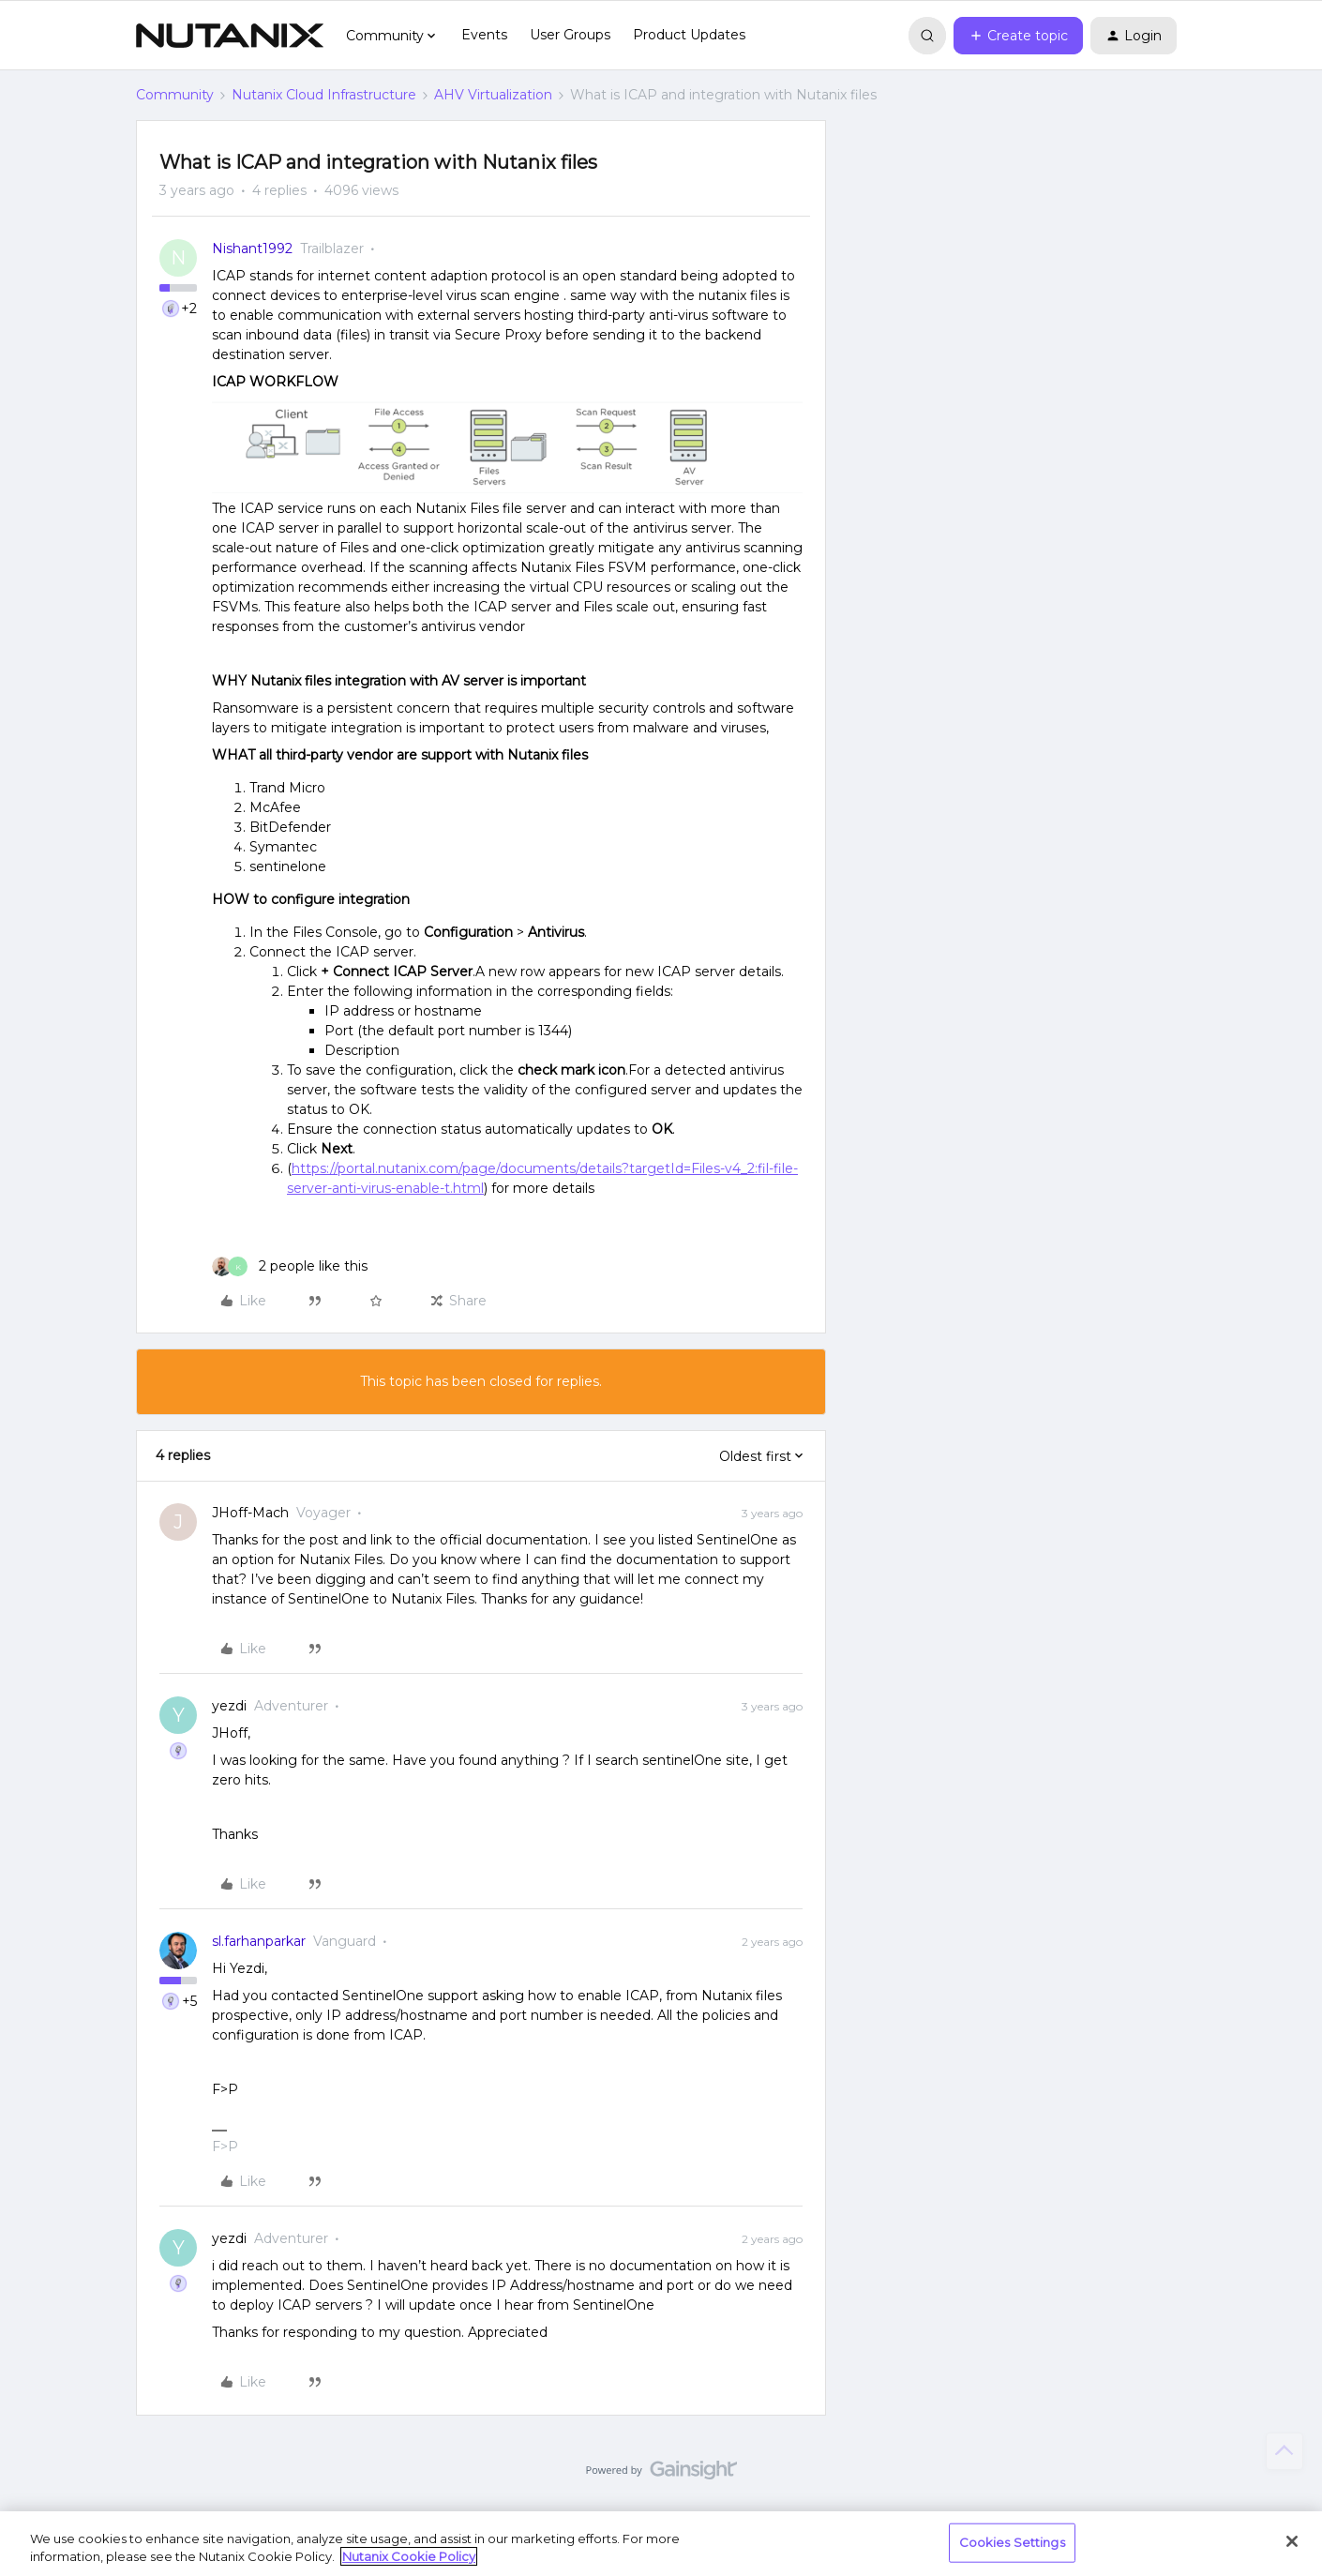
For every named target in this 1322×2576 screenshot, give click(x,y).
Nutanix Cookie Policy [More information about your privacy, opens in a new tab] (408, 2556)
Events (484, 34)
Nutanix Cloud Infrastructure (324, 94)
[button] (1018, 35)
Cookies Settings (1012, 2542)
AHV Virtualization (493, 94)
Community (175, 94)
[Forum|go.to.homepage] (229, 35)
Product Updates (689, 34)
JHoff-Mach (250, 1512)
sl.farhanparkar (259, 1941)
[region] (661, 2543)
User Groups (570, 34)
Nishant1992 (252, 248)
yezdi (229, 1705)
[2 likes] (290, 1266)
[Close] (1292, 2541)
